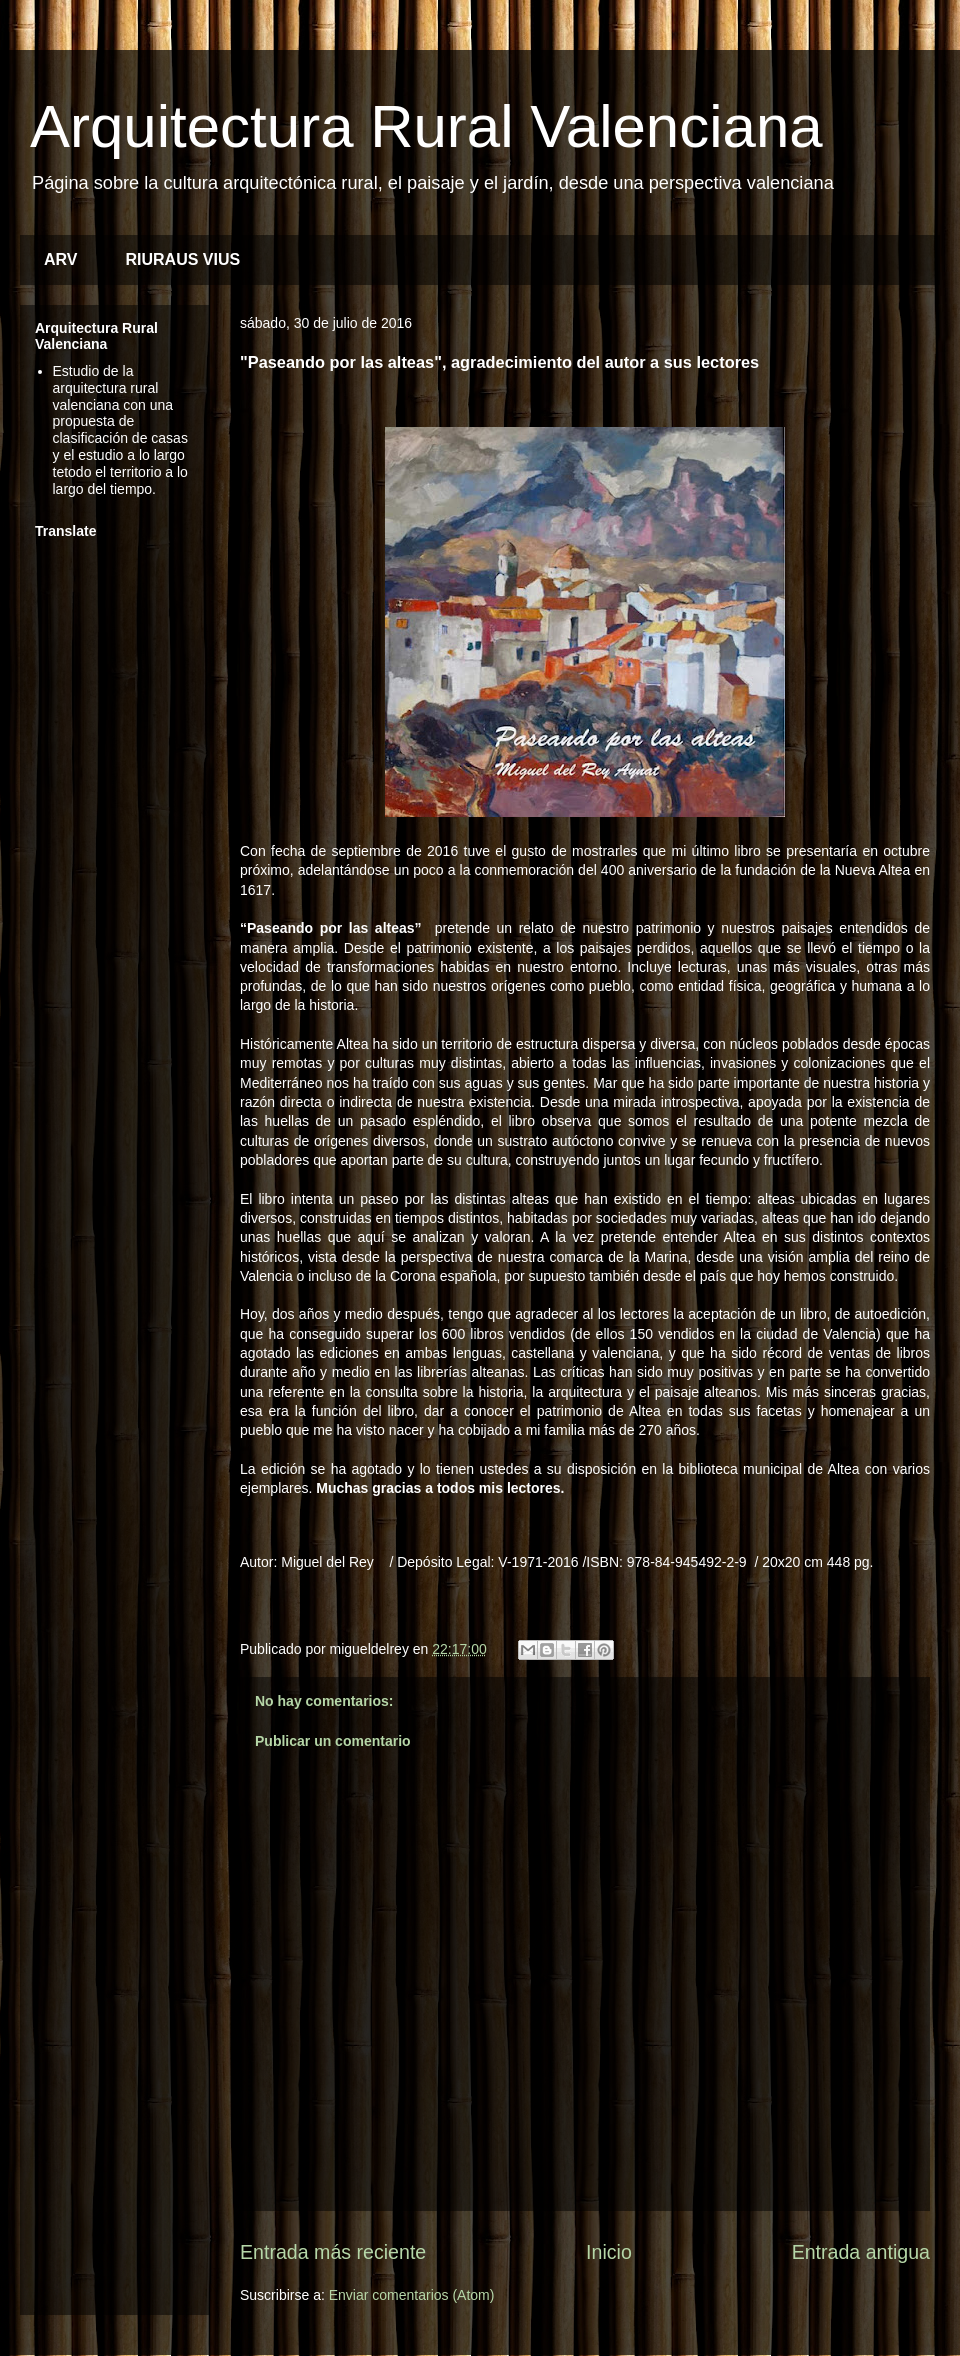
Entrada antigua (861, 2252)
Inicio (609, 2252)
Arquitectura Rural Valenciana (426, 126)
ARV (61, 259)
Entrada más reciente (333, 2252)
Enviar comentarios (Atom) (412, 2295)
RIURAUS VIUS (183, 259)
